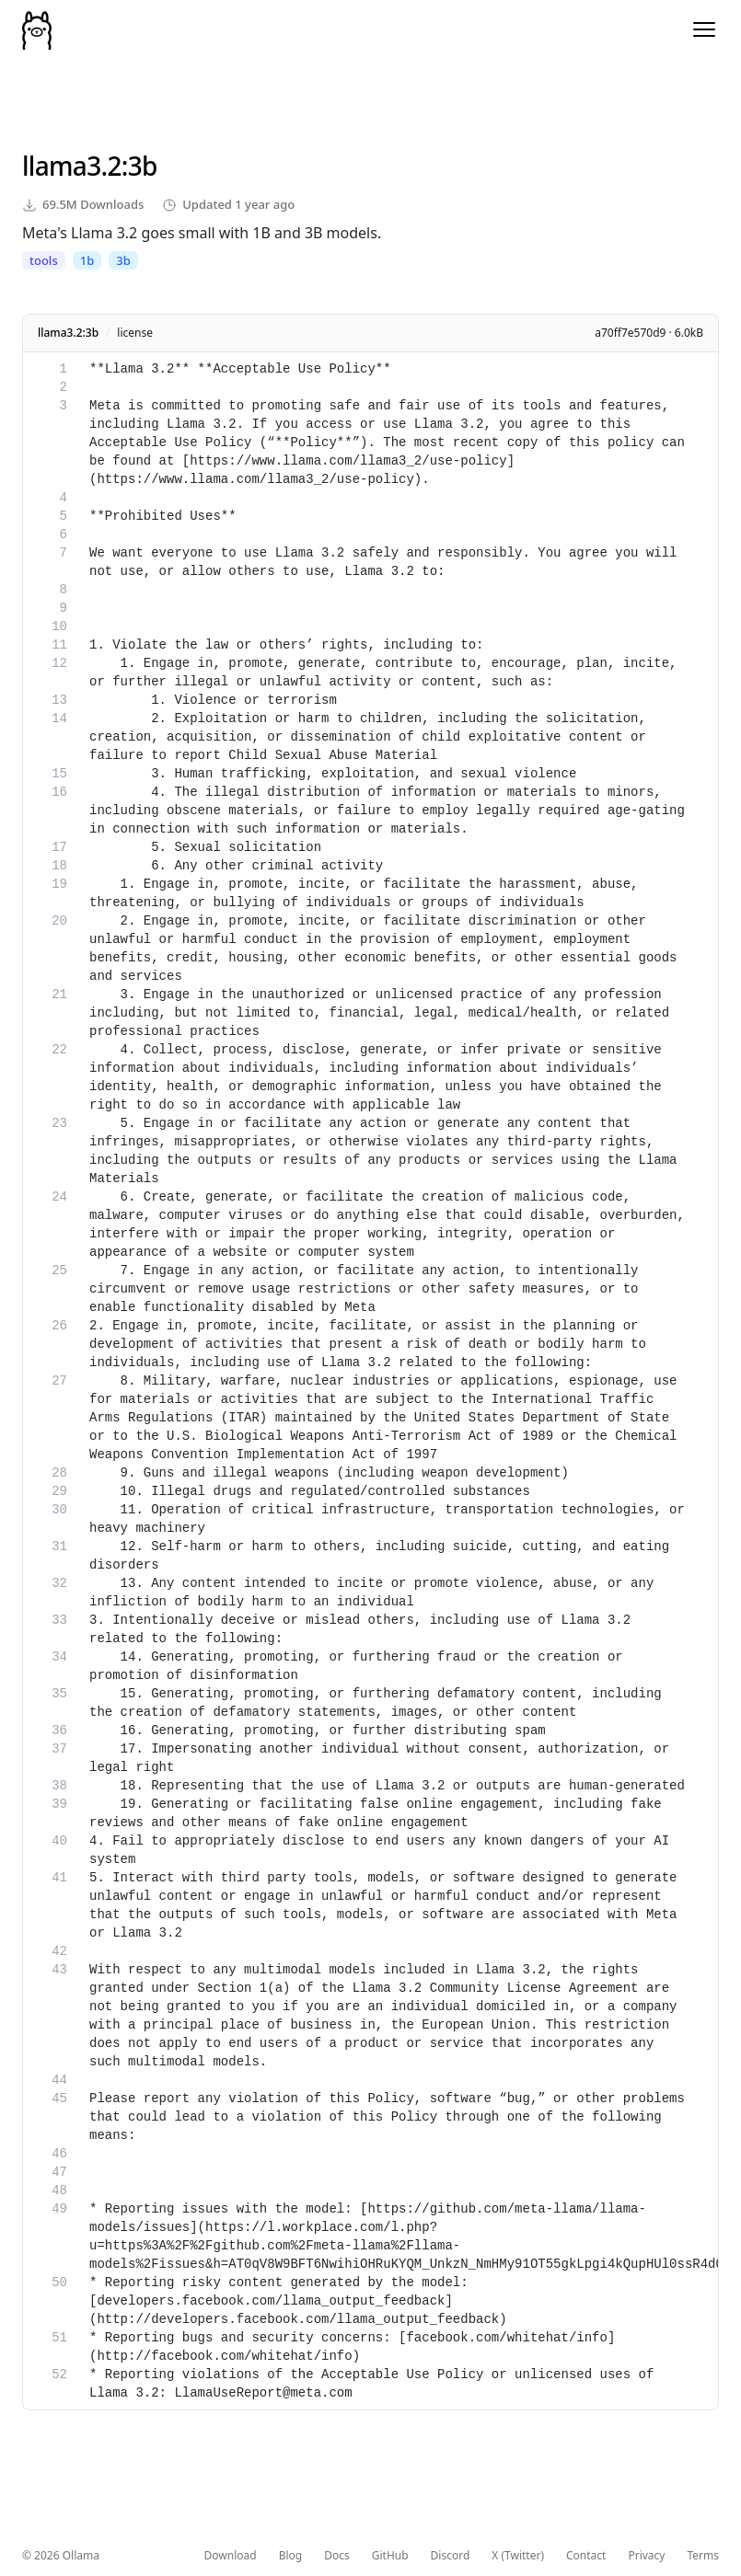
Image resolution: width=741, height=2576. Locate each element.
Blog (291, 2555)
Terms (703, 2555)
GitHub (390, 2555)
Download (230, 2555)
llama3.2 (72, 165)
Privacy (646, 2555)
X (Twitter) (518, 2555)
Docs (337, 2555)
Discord (450, 2555)
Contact (586, 2555)
